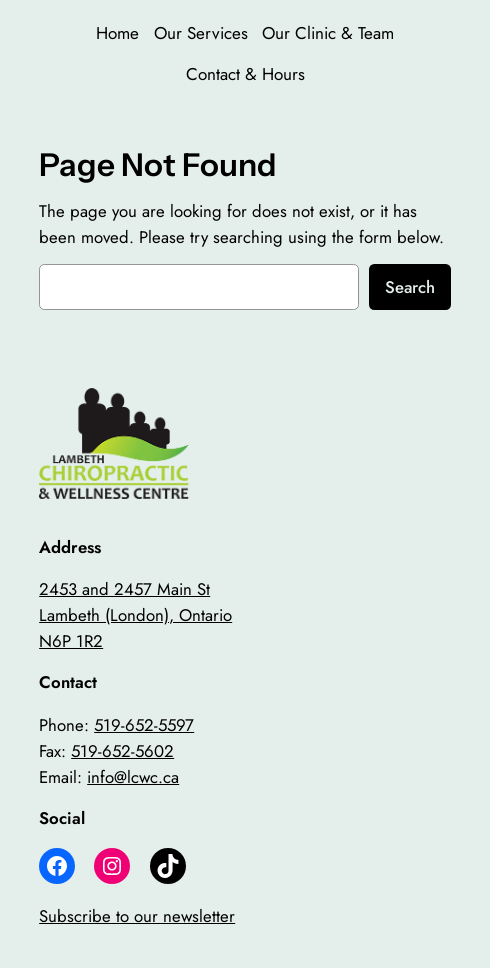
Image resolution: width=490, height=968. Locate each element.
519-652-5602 (122, 751)
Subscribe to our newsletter (137, 916)
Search (410, 287)
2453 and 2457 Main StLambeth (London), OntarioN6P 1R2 (135, 615)
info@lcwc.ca (133, 777)
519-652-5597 (144, 725)
